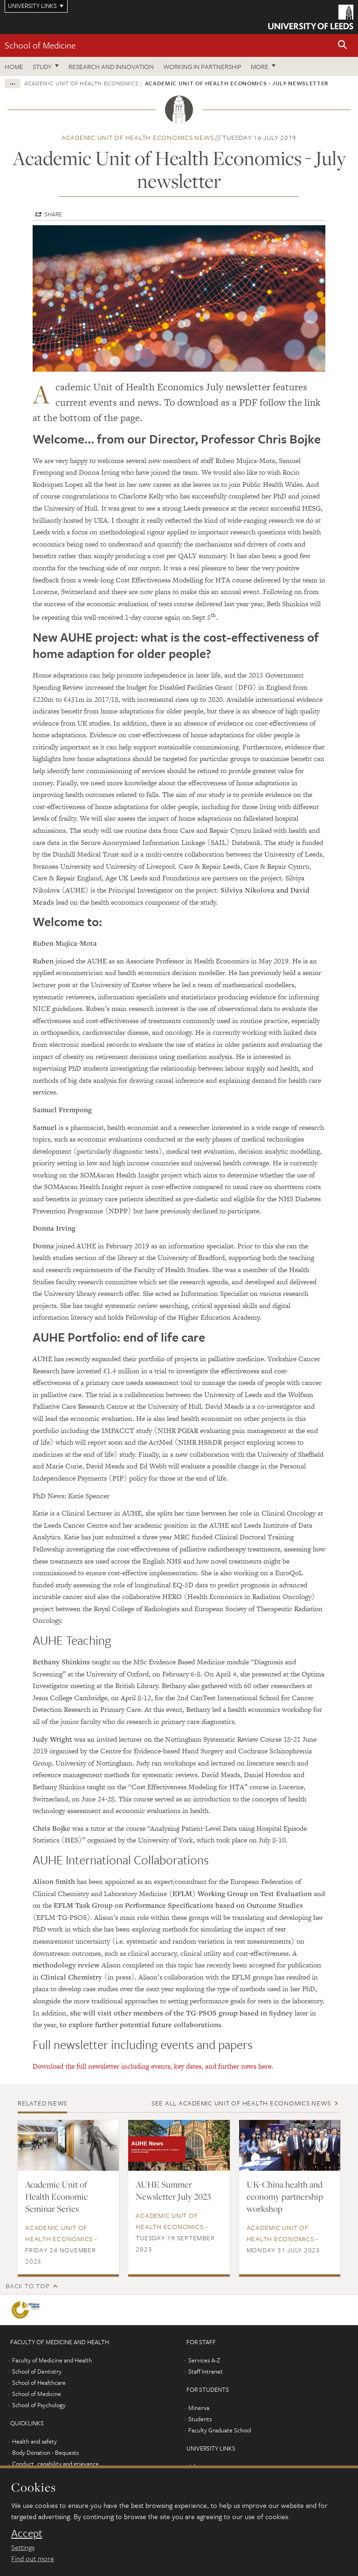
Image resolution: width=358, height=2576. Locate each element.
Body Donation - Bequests (45, 2452)
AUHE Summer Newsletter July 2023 (173, 2190)
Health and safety (34, 2441)
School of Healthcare (39, 2382)
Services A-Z (204, 2360)
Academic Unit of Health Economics (81, 83)
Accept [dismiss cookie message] (26, 2533)
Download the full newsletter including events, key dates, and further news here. (153, 2066)
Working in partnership (202, 66)
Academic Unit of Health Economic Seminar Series (56, 2196)
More (259, 66)
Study (42, 66)
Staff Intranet (205, 2371)
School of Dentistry (37, 2371)
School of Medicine (40, 45)
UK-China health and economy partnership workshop (285, 2196)
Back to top (27, 2286)
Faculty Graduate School (219, 2430)
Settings (22, 2547)
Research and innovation (111, 66)
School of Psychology (39, 2405)
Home (14, 66)
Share (53, 214)
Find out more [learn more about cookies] (32, 2558)
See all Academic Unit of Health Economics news (241, 2103)
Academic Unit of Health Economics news (138, 137)
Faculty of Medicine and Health (52, 2360)
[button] (342, 45)
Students (200, 2419)
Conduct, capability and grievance (55, 2463)
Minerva (198, 2407)
